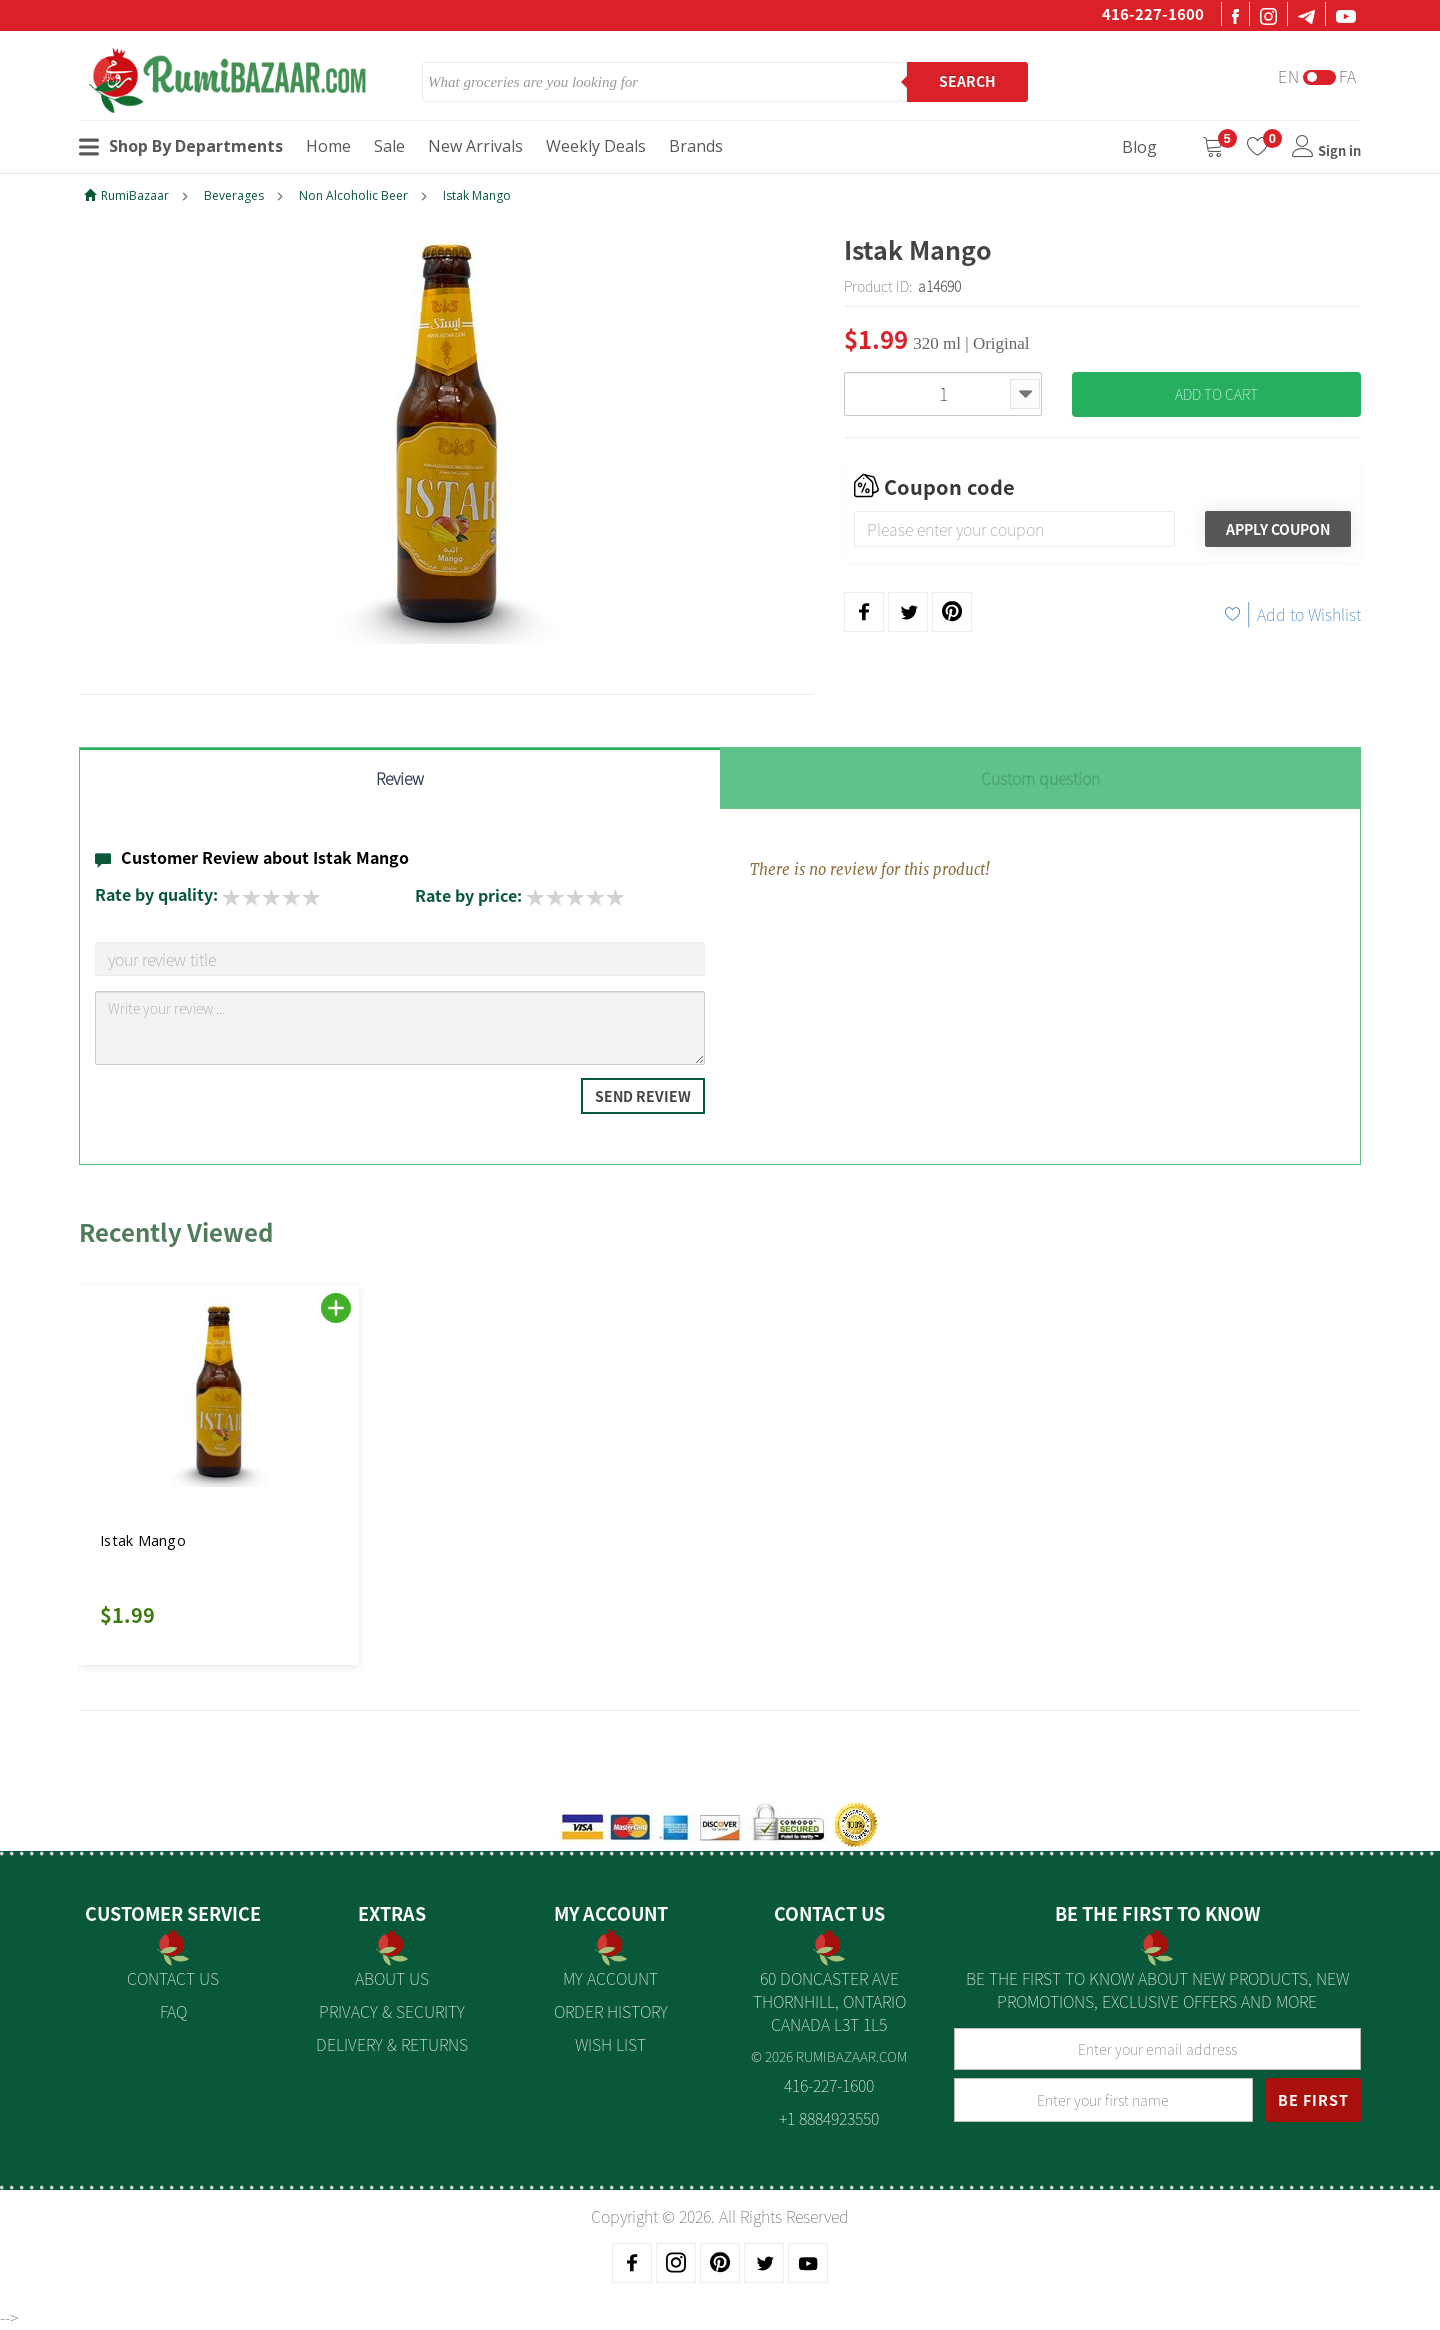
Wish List (610, 2044)
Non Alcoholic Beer (353, 195)
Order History (611, 2011)
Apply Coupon (1278, 529)
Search (967, 81)
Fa (1348, 76)
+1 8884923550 (829, 2118)
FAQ (173, 2011)
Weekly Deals (596, 146)
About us (392, 1978)
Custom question (1040, 778)
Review (400, 778)
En (1289, 76)
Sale (389, 146)
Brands (696, 146)
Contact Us (173, 1978)
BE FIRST (1313, 2100)
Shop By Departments (181, 146)
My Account (610, 1978)
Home (328, 146)
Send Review (643, 1096)
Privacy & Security (392, 2011)
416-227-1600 (1153, 14)
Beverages (234, 195)
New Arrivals (475, 146)
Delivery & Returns (392, 2044)
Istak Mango (477, 195)
